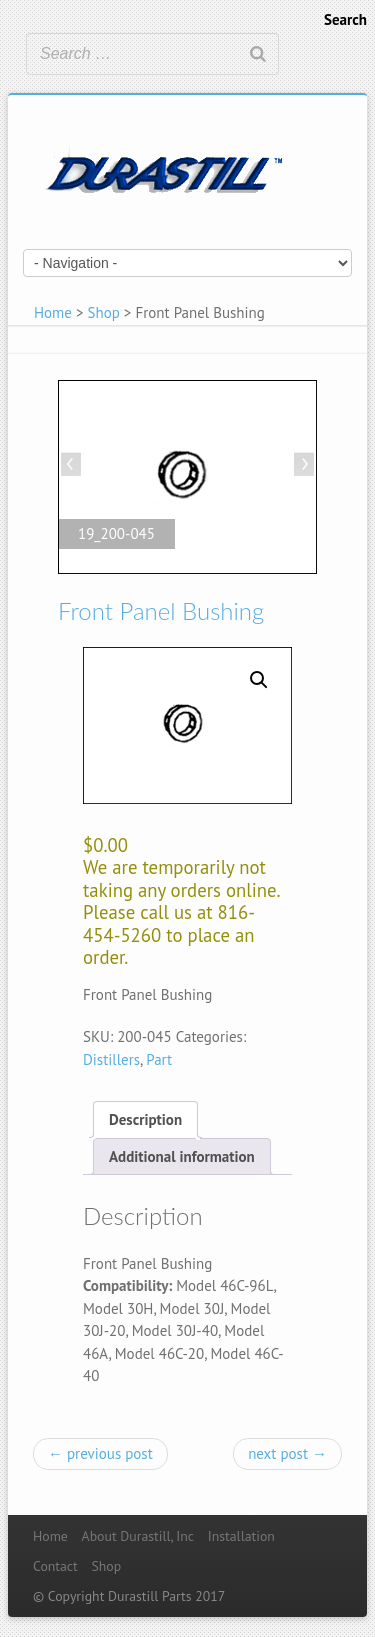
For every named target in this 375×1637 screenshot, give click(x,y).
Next (302, 466)
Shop (104, 312)
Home (53, 312)
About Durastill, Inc (138, 1536)
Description (145, 1119)
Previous (73, 466)
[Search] (258, 54)
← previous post (100, 1453)
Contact (55, 1566)
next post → (287, 1453)
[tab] (145, 1119)
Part (159, 1059)
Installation (241, 1536)
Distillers (111, 1059)
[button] (259, 680)
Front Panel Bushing (161, 610)
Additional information (182, 1156)
